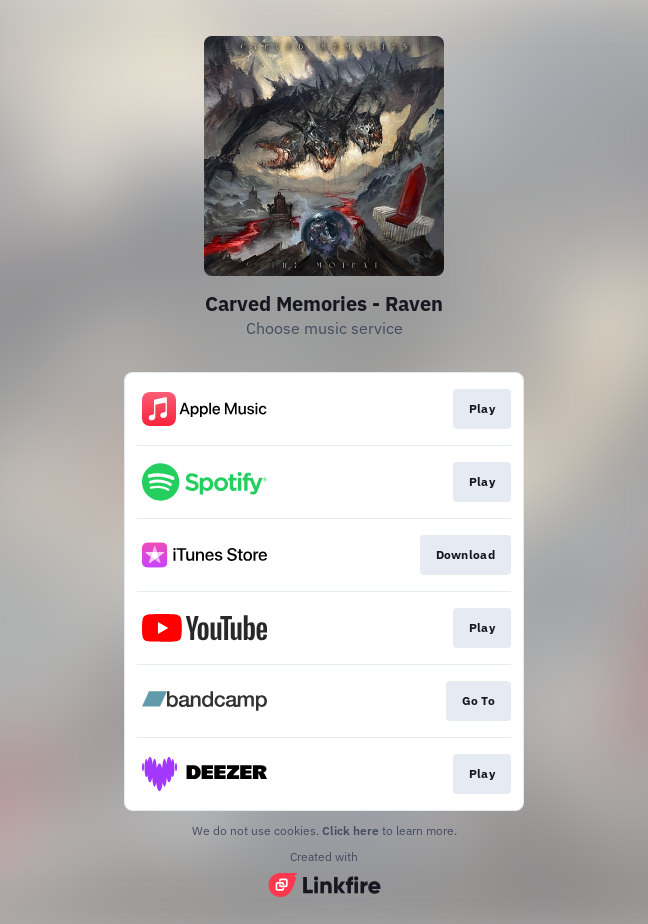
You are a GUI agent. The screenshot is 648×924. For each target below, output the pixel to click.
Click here (350, 830)
